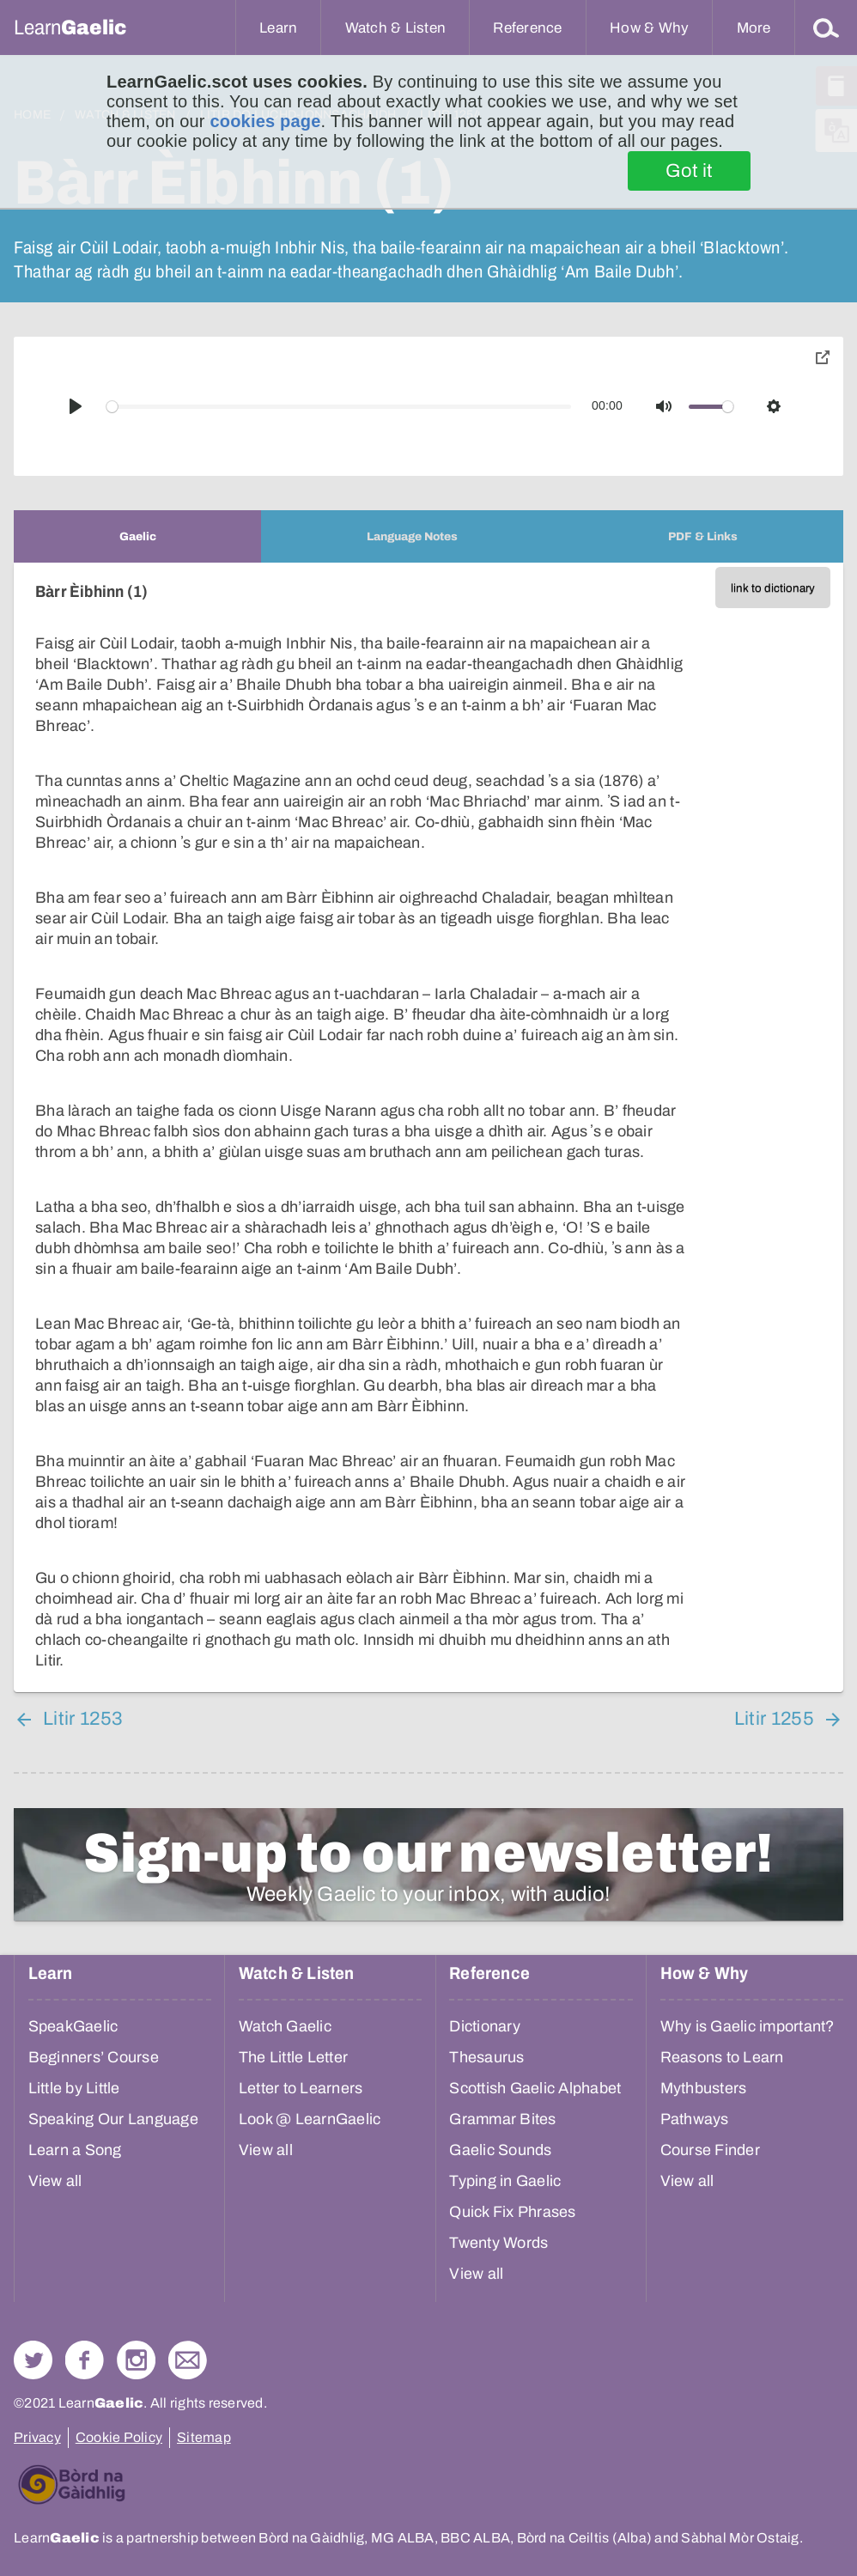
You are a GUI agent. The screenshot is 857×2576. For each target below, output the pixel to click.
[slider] (339, 407)
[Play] (75, 406)
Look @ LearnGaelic (310, 2119)
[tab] (137, 536)
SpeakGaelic (73, 2026)
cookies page (265, 121)
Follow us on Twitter (33, 2360)
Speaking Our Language (113, 2119)
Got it (689, 171)
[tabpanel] (428, 1127)
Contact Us (187, 2360)
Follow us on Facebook (84, 2360)
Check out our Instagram (136, 2360)
